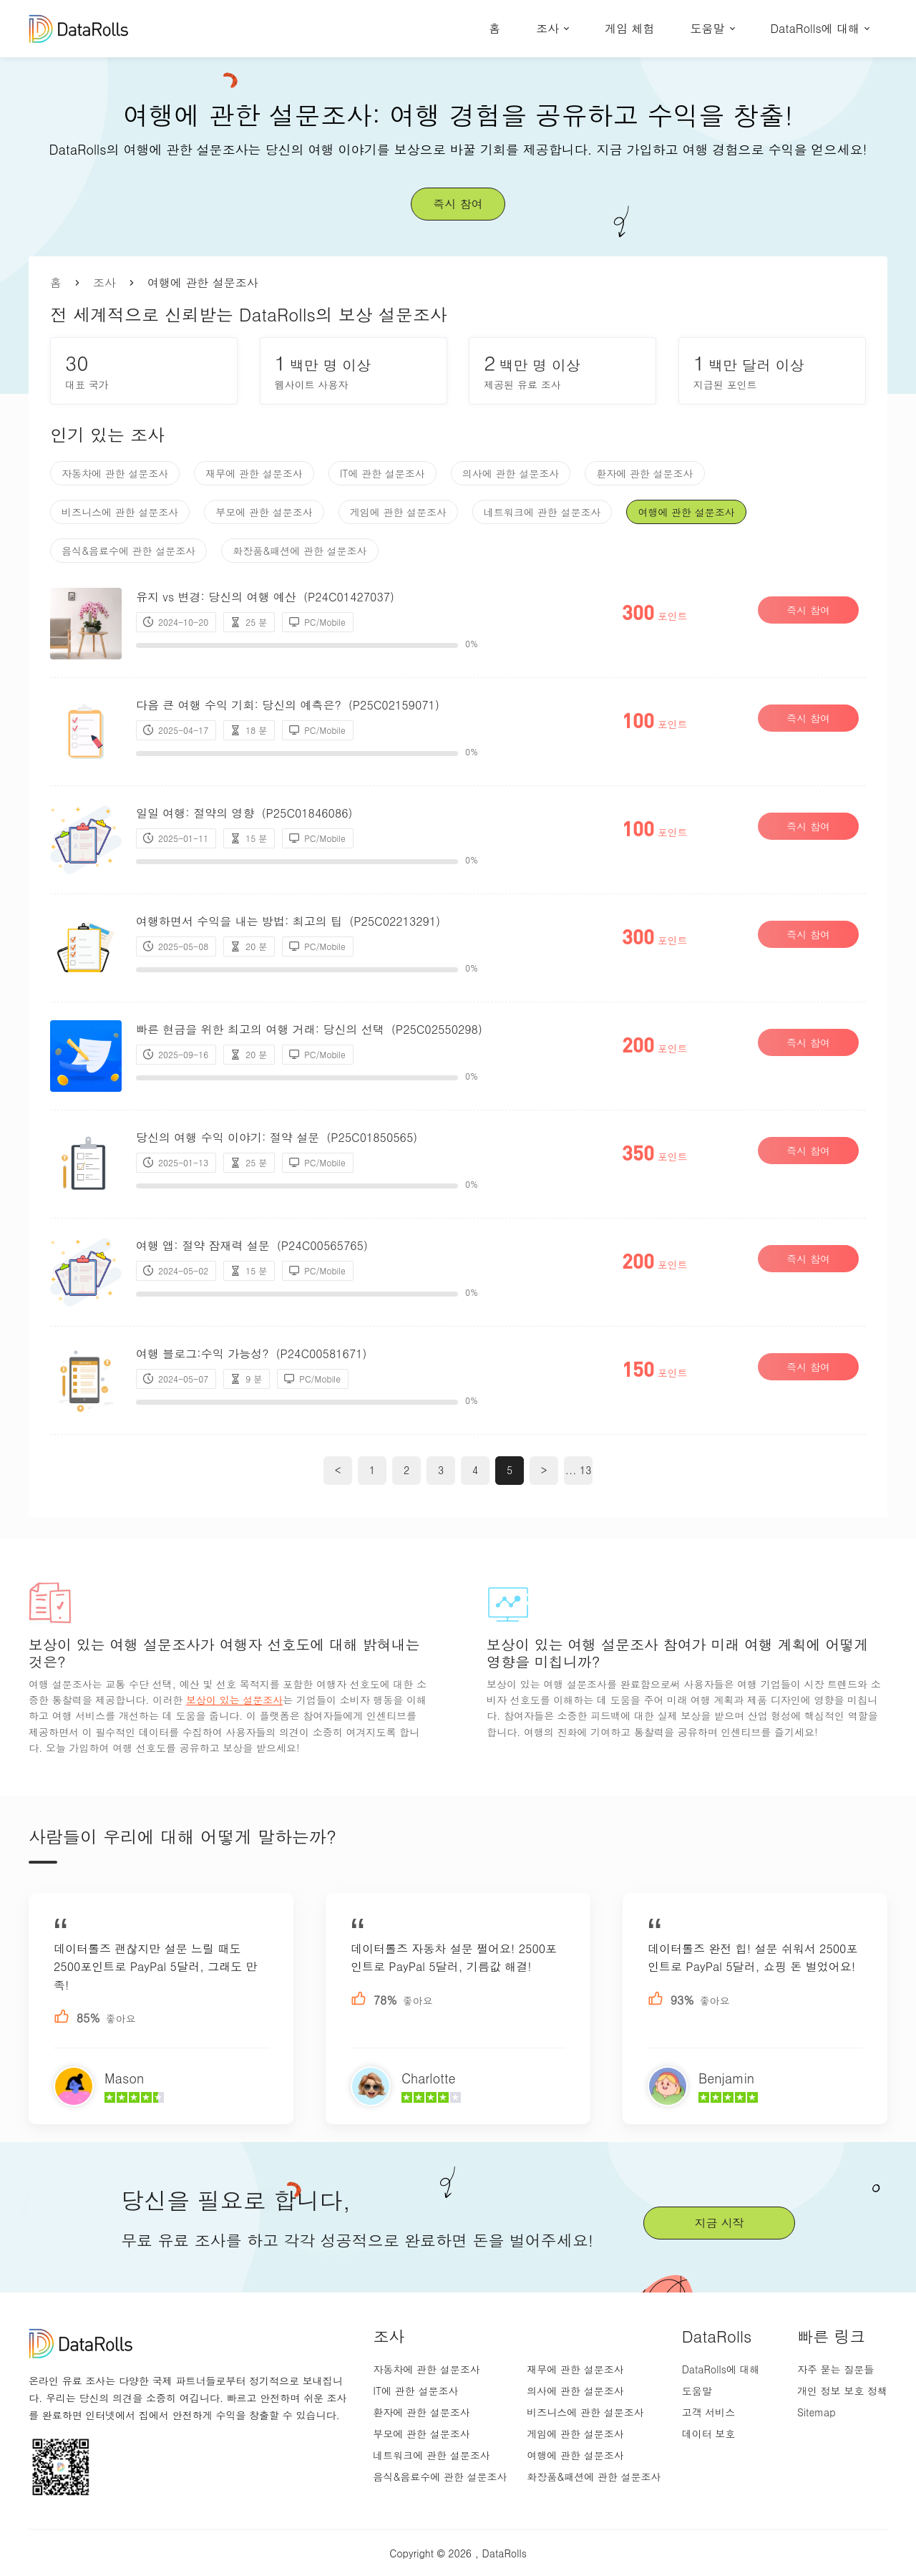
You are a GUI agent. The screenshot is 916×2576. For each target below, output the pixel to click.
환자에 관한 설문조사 (644, 473)
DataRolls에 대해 (815, 28)
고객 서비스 (709, 2412)
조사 (547, 28)
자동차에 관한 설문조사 (115, 473)
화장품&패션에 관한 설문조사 (299, 550)
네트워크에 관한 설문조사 (542, 512)
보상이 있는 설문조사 (234, 1700)
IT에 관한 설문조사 (382, 473)
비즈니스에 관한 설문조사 (120, 512)
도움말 (708, 28)
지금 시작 (719, 2222)
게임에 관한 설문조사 (398, 512)
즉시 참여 (457, 203)
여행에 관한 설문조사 (686, 512)
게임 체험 (629, 28)
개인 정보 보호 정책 (842, 2390)
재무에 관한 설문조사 (253, 473)
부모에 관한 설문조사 (263, 512)
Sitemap (816, 2412)
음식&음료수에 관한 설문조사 (128, 550)
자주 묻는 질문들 (835, 2369)
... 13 (578, 1470)
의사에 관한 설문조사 (510, 473)
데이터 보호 (709, 2433)
